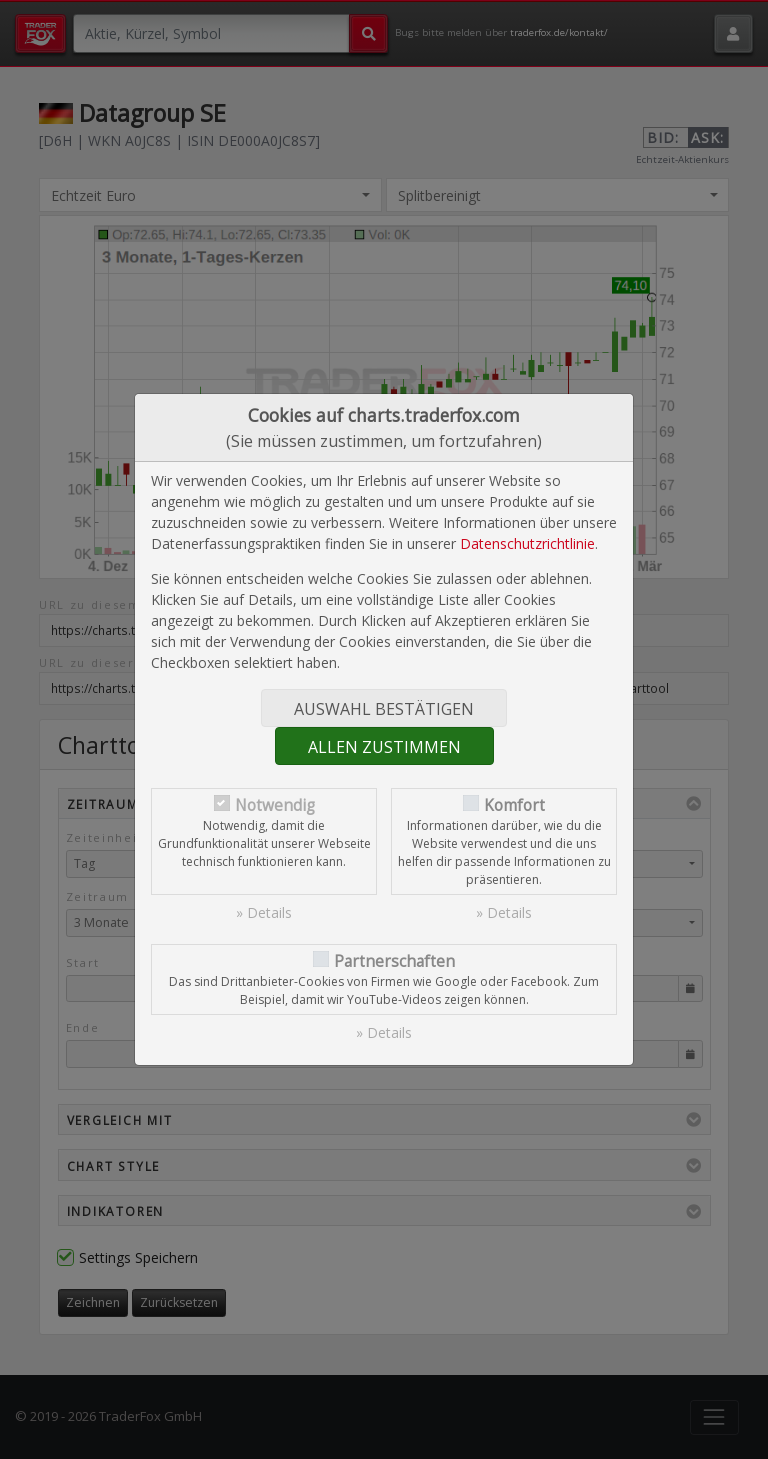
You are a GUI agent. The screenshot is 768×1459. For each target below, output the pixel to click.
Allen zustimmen (384, 747)
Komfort (514, 805)
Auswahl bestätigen (384, 709)
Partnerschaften (394, 961)
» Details (264, 912)
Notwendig (275, 805)
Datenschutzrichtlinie (527, 543)
